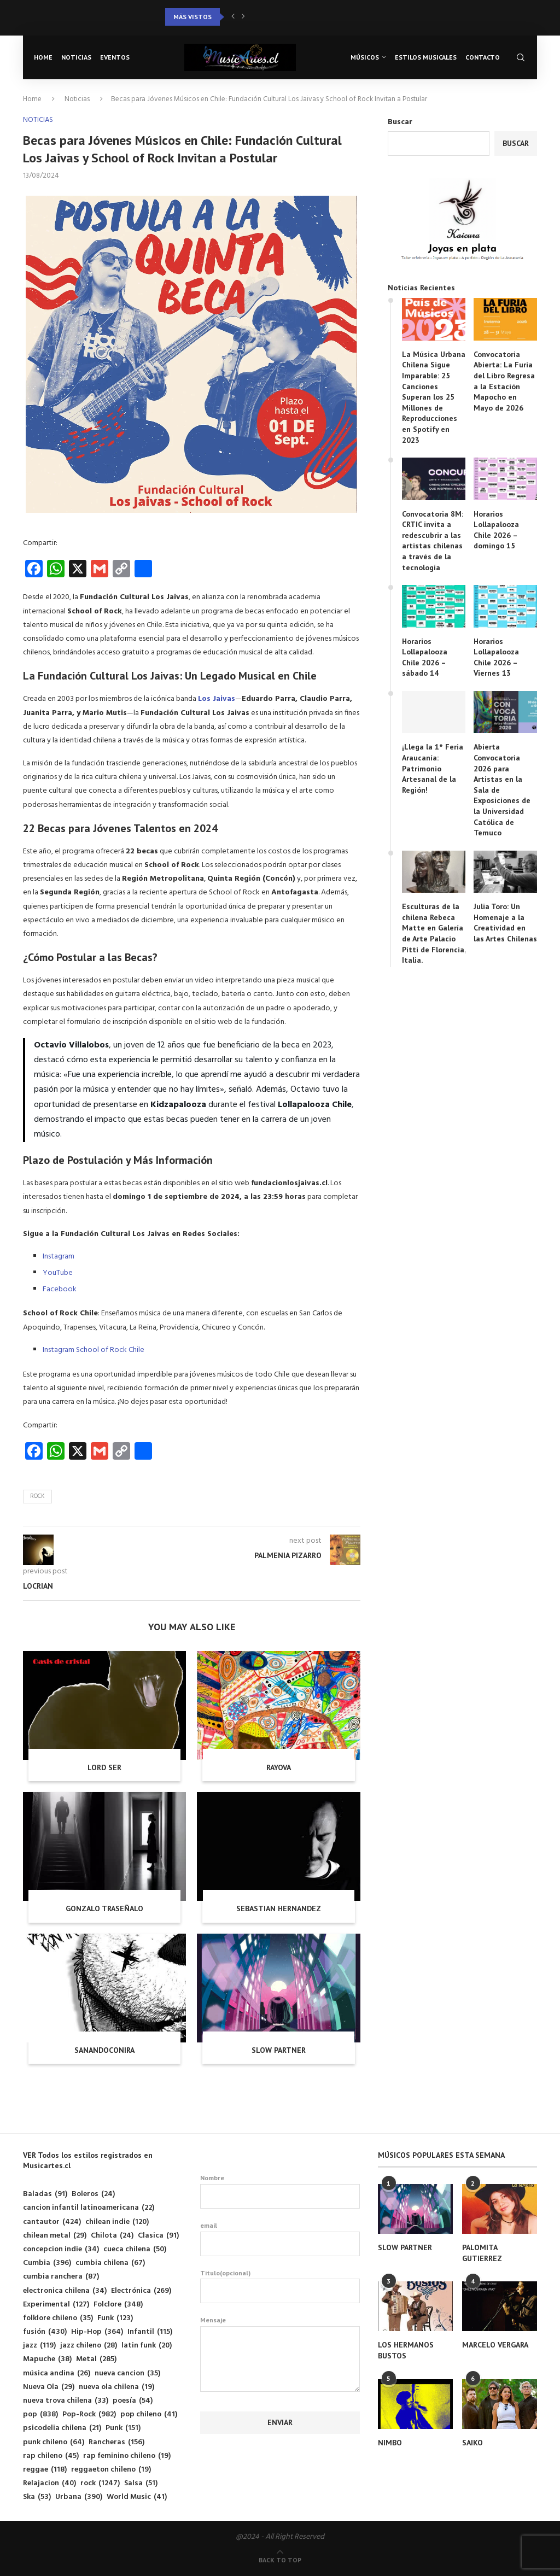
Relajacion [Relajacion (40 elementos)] (49, 2483)
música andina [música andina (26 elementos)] (56, 2373)
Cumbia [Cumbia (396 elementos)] (47, 2263)
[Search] (520, 57)
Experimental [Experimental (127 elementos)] (56, 2304)
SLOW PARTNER (279, 2050)
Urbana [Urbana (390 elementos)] (78, 2497)
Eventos (115, 57)
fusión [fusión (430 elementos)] (45, 2332)
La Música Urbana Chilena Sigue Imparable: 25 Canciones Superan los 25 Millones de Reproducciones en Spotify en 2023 (433, 397)
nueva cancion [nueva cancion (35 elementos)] (127, 2373)
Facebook (60, 1289)
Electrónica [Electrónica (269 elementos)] (141, 2291)
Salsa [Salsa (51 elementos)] (141, 2483)
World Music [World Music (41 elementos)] (137, 2497)
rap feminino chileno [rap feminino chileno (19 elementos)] (127, 2456)
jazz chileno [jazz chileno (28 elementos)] (88, 2345)
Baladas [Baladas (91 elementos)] (45, 2194)
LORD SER (104, 1767)
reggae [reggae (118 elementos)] (45, 2470)
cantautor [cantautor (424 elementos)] (52, 2222)
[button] (233, 17)
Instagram (58, 1256)
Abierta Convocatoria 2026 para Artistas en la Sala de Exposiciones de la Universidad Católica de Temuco (502, 790)
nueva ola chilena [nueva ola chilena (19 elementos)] (116, 2387)
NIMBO (390, 2443)
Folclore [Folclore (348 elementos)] (118, 2304)
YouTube (58, 1273)
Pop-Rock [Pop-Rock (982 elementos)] (89, 2414)
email (279, 2238)
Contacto (482, 57)
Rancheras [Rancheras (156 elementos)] (116, 2442)
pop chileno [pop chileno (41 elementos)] (148, 2414)
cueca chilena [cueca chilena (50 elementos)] (134, 2249)
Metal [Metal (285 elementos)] (96, 2359)
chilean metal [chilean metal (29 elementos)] (54, 2236)
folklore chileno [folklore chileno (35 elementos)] (58, 2318)
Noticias (76, 57)
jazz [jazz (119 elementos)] (39, 2345)
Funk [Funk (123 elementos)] (115, 2318)
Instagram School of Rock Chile (93, 1350)
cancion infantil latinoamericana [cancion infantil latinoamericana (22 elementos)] (88, 2208)
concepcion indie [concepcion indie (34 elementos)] (61, 2249)
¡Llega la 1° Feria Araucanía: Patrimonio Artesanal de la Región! (432, 768)
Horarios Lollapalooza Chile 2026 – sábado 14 (424, 657)
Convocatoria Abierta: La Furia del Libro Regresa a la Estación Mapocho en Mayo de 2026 (504, 381)
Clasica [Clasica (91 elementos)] (158, 2236)
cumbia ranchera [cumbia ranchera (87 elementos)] (61, 2277)
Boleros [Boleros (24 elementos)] (93, 2194)
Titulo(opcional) (279, 2286)
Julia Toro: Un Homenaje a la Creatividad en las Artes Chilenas (505, 922)
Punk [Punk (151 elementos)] (123, 2428)
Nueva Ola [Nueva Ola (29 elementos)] (48, 2387)
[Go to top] (280, 2560)
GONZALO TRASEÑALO (104, 1908)
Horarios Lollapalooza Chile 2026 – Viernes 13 (496, 657)
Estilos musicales (426, 57)
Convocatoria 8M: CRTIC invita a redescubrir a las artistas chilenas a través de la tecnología (432, 540)
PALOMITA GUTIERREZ (482, 2253)
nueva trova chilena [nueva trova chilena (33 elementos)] (65, 2401)
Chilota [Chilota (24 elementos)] (112, 2236)
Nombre (279, 2191)
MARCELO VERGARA (495, 2345)
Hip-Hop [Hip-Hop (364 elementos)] (97, 2332)
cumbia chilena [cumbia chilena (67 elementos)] (110, 2263)
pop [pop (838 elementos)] (40, 2414)
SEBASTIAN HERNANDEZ (278, 1908)
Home (43, 57)
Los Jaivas (216, 699)
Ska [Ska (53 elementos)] (37, 2497)
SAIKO (472, 2443)
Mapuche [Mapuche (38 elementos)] (47, 2359)
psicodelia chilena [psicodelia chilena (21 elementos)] (62, 2428)
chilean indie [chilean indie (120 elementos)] (117, 2222)
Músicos (365, 57)
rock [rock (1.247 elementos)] (100, 2483)
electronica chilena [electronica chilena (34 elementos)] (65, 2291)
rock (37, 1496)
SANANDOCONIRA (104, 2050)
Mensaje (279, 2326)
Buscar (400, 122)
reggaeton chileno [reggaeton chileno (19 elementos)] (111, 2470)
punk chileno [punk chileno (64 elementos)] (53, 2442)
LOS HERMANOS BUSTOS (406, 2350)
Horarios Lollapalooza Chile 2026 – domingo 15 (496, 530)
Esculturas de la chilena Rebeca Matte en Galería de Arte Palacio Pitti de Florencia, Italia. (433, 933)
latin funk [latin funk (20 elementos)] (146, 2345)
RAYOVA (278, 1767)
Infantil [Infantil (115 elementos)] (149, 2332)
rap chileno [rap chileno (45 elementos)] (51, 2456)
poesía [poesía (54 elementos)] (133, 2401)
